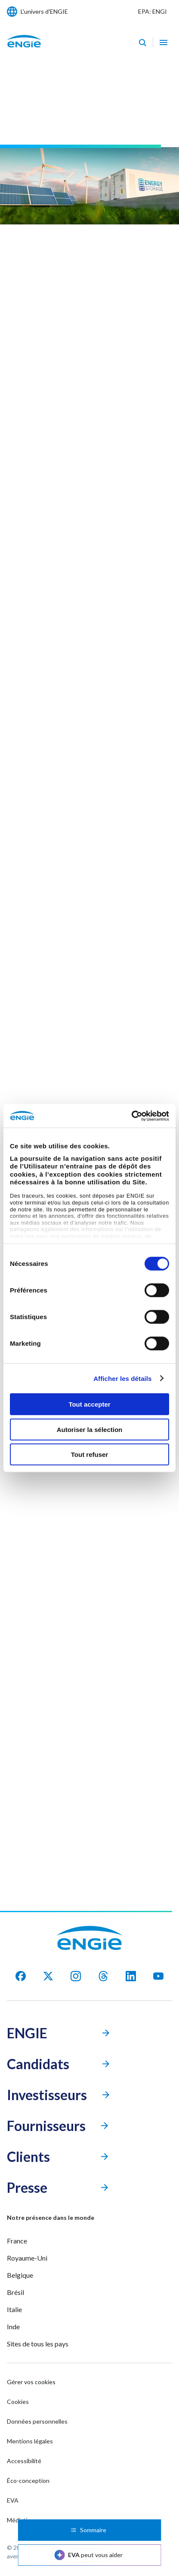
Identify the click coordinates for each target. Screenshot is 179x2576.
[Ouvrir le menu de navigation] (163, 42)
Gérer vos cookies (31, 2381)
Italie (14, 2309)
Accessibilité (24, 2460)
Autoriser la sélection (90, 1429)
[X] (48, 1976)
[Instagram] (75, 1976)
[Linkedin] (130, 1976)
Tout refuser (89, 1454)
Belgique (20, 2275)
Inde (13, 2326)
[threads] (103, 1976)
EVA (13, 2500)
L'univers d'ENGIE (44, 11)
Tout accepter (89, 1404)
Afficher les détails (122, 1378)
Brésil (15, 2292)
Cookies (18, 2401)
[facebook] (20, 1976)
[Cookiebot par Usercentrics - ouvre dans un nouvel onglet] (131, 1115)
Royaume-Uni (27, 2258)
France (17, 2241)
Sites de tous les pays (37, 2344)
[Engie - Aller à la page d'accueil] (24, 50)
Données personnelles (37, 2421)
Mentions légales (30, 2441)
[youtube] (158, 1976)
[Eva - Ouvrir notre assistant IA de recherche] (142, 42)
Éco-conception (28, 2480)
